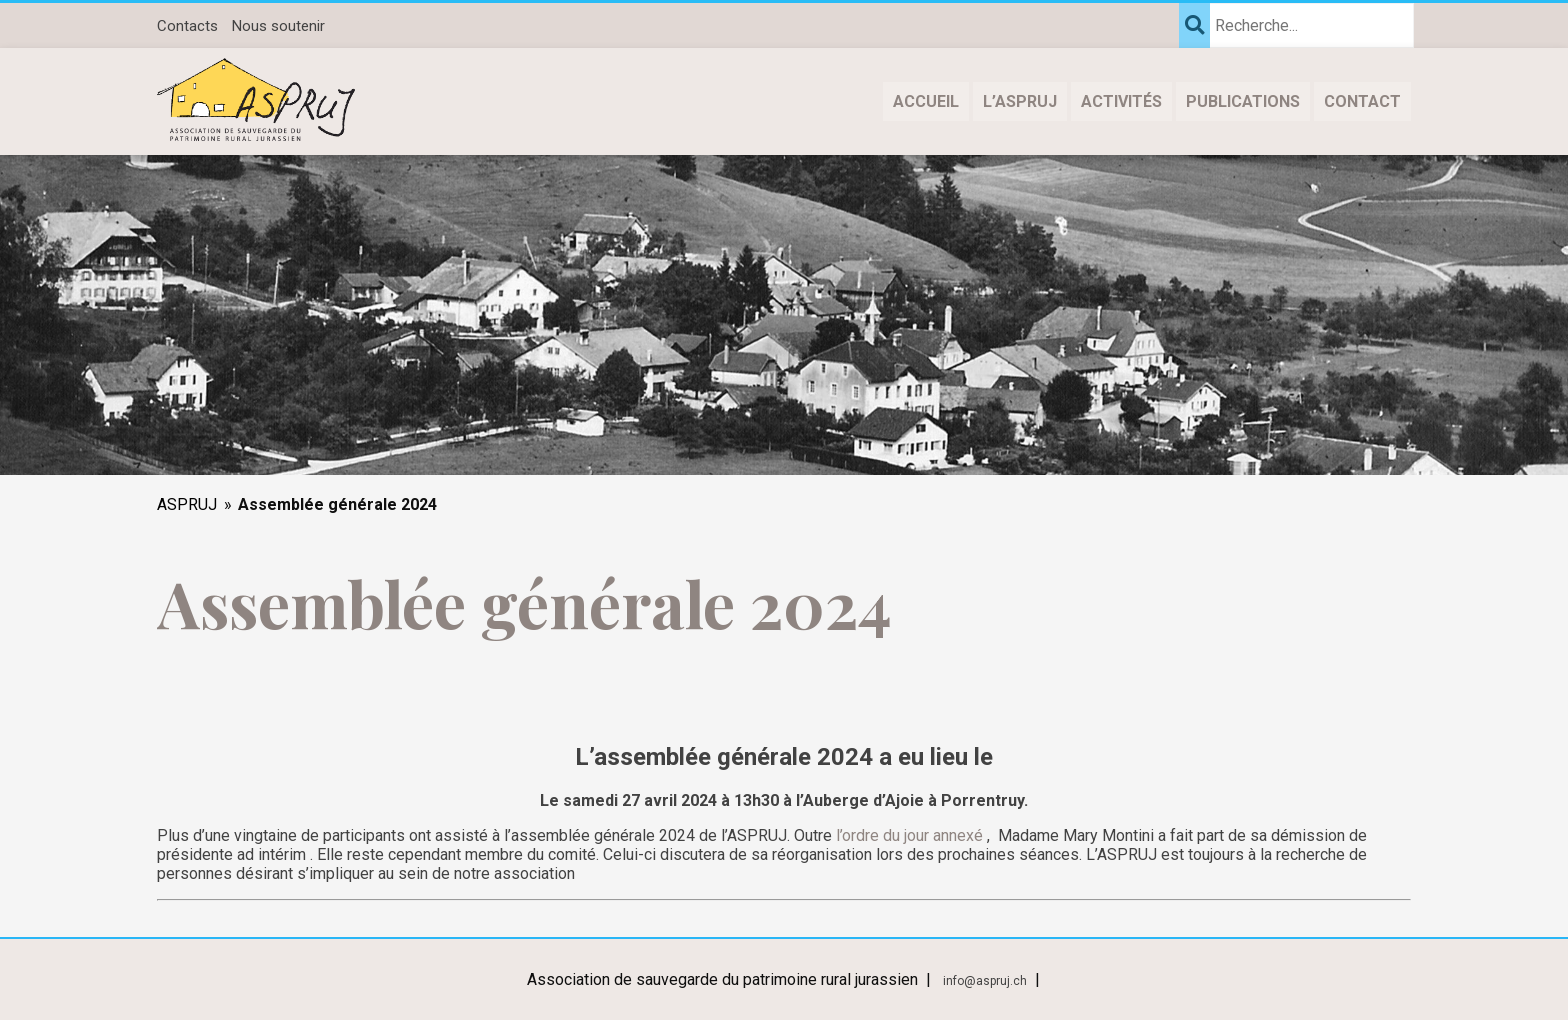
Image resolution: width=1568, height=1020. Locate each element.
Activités (1121, 101)
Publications (1243, 101)
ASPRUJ (187, 504)
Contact (1362, 101)
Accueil (926, 101)
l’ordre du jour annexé (909, 835)
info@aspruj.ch (985, 981)
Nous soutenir (278, 26)
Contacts (187, 26)
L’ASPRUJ (1020, 101)
